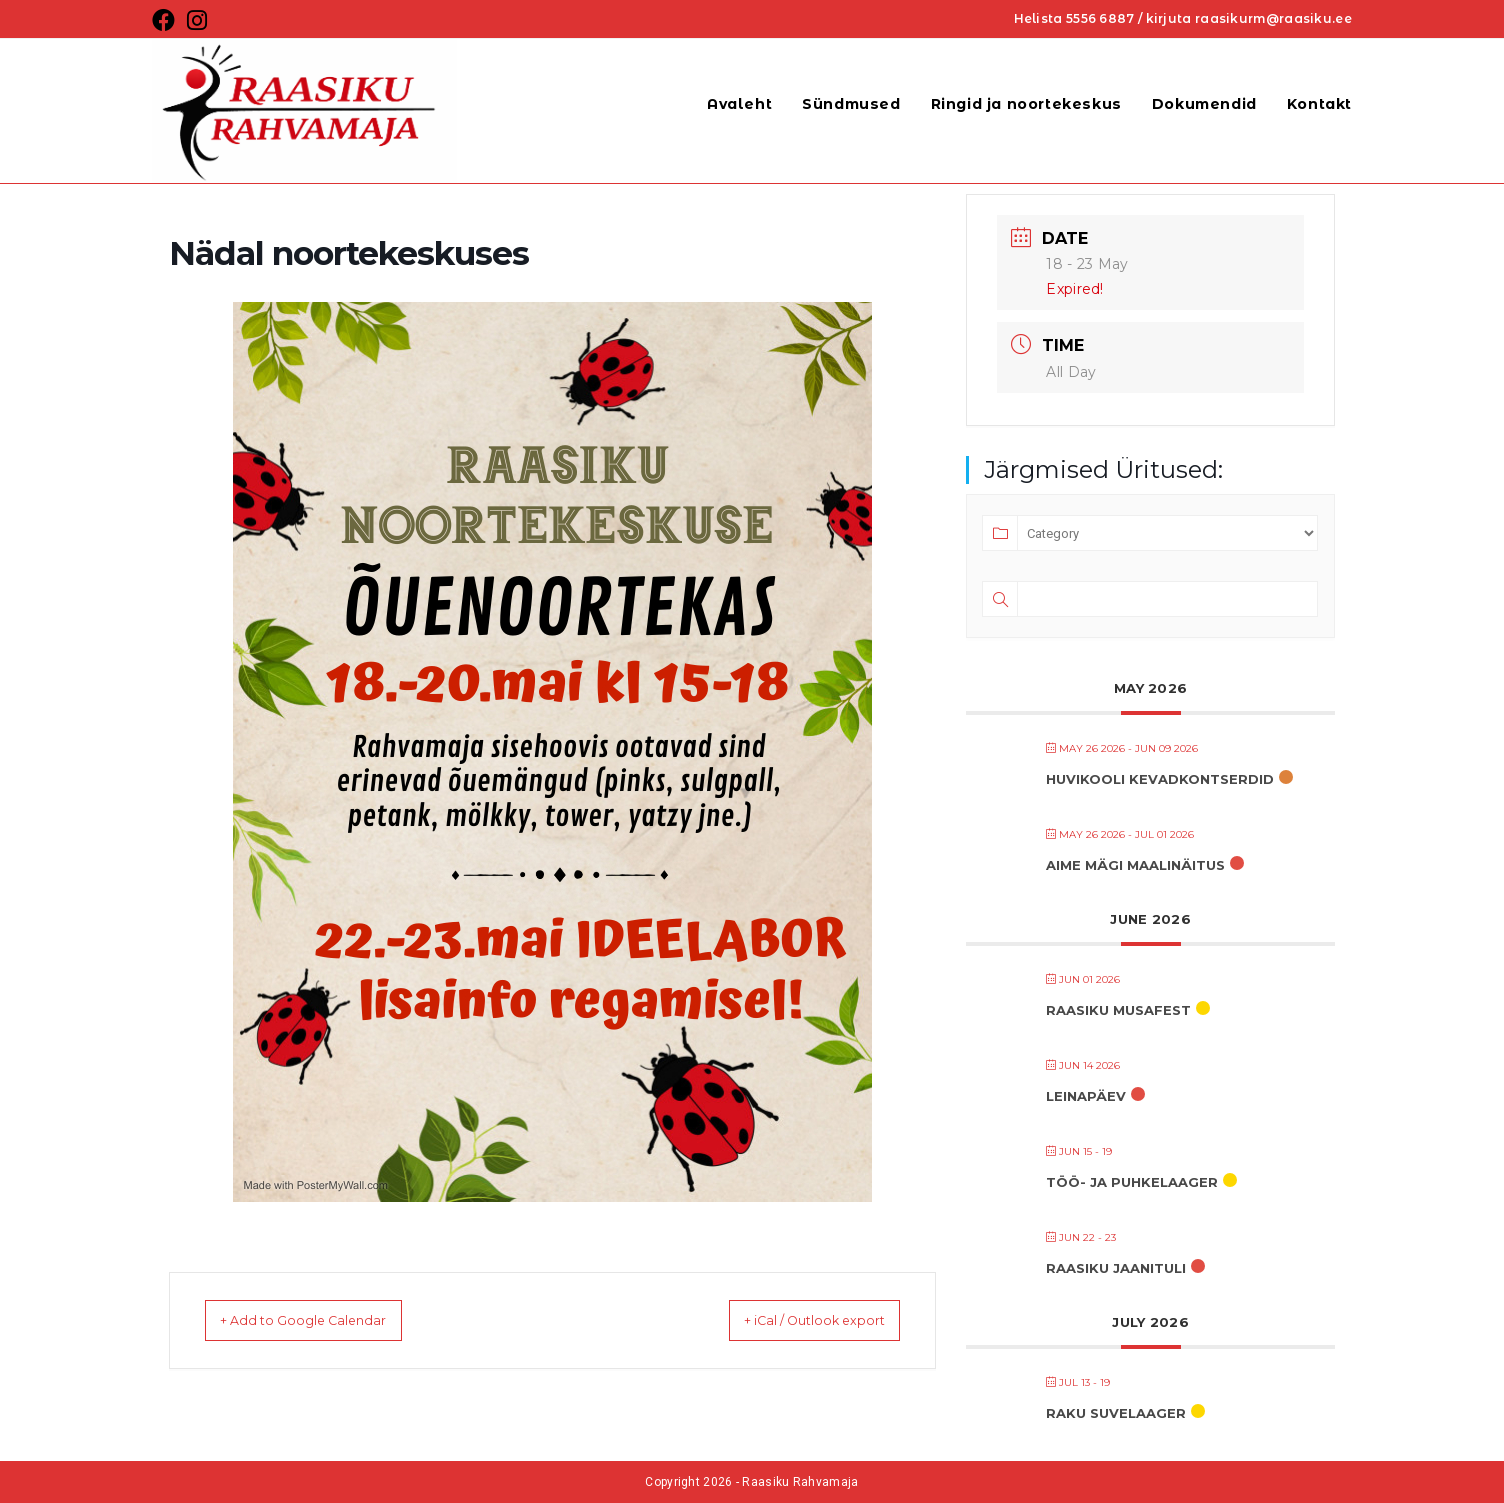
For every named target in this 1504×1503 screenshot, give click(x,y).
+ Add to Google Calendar (324, 1320)
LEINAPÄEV (1086, 1096)
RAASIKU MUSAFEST (1118, 1010)
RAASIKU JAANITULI (1116, 1268)
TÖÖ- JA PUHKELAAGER (1132, 1182)
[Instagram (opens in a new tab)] (197, 20)
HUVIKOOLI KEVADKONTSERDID (1160, 779)
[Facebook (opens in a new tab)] (166, 20)
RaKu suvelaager (1116, 1413)
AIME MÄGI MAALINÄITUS (1135, 865)
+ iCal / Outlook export (792, 1320)
